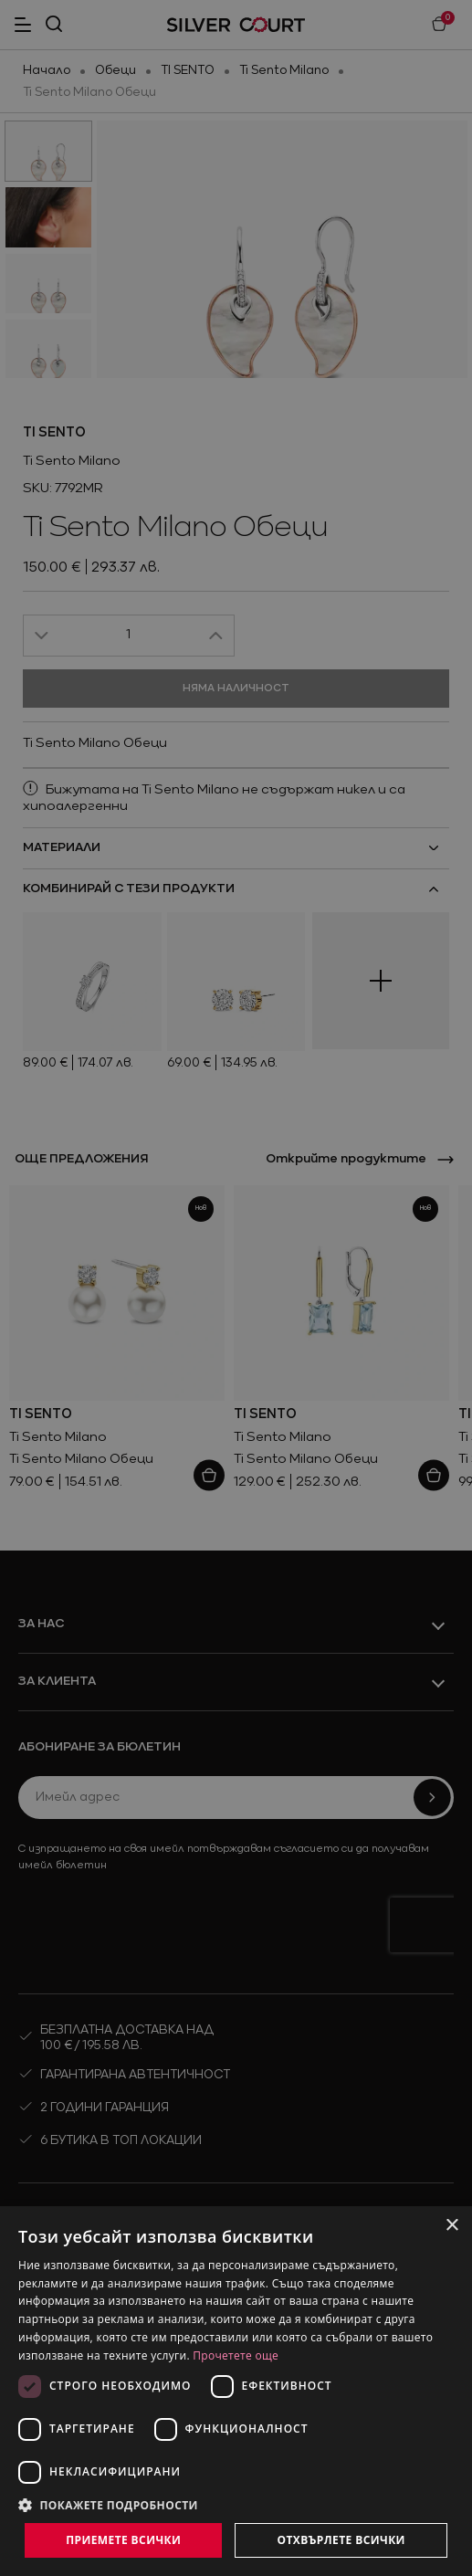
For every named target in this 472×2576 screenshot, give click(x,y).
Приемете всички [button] (123, 2540)
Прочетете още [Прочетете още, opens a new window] (235, 2355)
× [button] (451, 2226)
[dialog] (236, 2391)
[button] (236, 2505)
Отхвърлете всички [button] (341, 2540)
